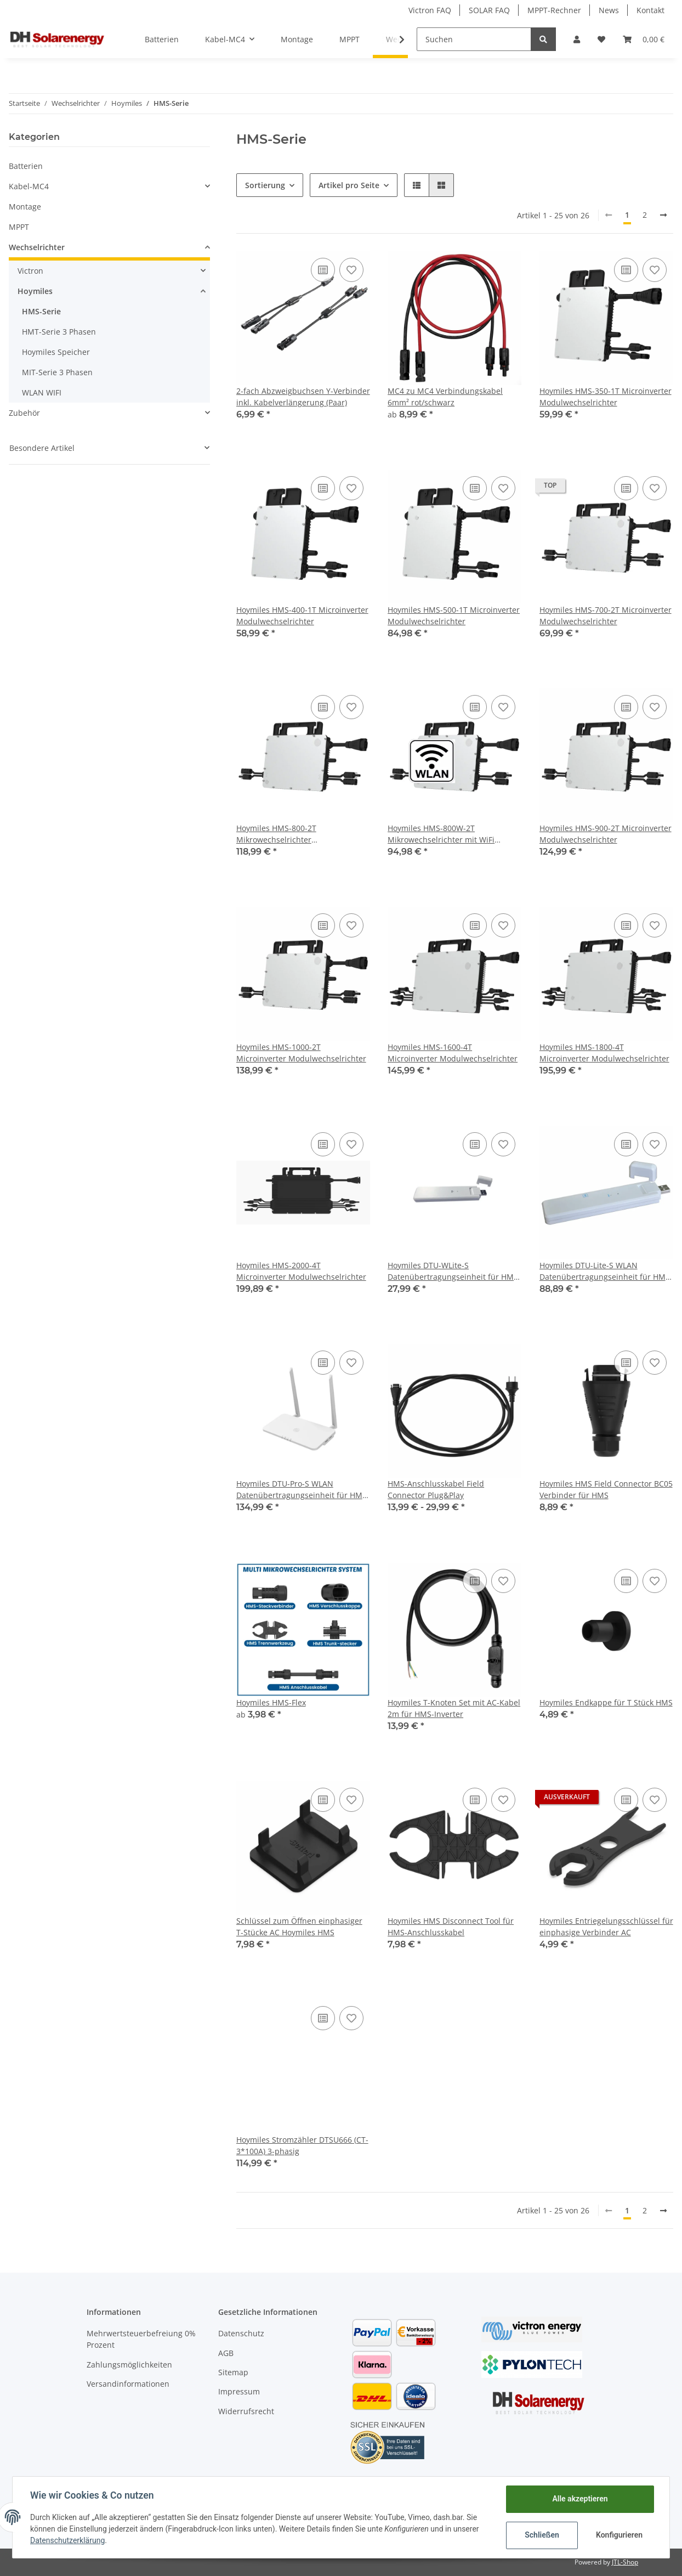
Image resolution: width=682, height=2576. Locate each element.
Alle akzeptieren (579, 2498)
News (609, 10)
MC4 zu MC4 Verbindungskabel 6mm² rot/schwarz (445, 397)
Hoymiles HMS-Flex (271, 1702)
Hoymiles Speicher (56, 352)
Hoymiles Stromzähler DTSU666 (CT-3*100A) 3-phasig (302, 2145)
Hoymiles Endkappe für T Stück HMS (606, 1702)
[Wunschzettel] (601, 39)
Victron (30, 270)
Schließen (542, 2534)
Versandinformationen (128, 2384)
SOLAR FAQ (489, 10)
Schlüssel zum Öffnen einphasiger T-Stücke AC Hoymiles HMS (299, 1926)
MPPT (19, 227)
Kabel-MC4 (29, 186)
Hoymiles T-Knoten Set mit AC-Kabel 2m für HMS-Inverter (454, 1708)
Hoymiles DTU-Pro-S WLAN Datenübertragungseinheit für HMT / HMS (301, 1489)
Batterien (26, 166)
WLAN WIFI (41, 392)
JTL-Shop (625, 2562)
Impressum (239, 2391)
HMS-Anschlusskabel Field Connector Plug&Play (436, 1489)
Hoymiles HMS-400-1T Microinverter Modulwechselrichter (302, 615)
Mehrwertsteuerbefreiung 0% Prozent (141, 2339)
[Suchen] (474, 39)
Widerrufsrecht (246, 2411)
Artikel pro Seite (349, 185)
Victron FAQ (429, 10)
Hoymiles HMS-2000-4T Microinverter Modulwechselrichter (301, 1271)
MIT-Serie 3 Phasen (57, 372)
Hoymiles (35, 291)
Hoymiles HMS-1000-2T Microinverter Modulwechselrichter (301, 1053)
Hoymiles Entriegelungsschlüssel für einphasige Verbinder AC (606, 1926)
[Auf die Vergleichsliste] (323, 270)
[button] (577, 39)
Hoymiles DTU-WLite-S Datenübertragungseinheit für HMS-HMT (454, 1271)
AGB (226, 2353)
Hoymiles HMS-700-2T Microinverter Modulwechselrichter (605, 615)
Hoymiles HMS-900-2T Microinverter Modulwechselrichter (605, 834)
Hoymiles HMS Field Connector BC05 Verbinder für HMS (606, 1489)
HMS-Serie (41, 311)
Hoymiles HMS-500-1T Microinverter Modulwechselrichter (454, 615)
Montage (25, 206)
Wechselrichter (37, 247)
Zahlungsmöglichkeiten (129, 2364)
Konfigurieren (619, 2534)
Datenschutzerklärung (67, 2540)
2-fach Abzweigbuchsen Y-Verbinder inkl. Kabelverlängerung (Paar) (303, 397)
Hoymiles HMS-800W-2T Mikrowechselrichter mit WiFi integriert (441, 834)
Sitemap (233, 2372)
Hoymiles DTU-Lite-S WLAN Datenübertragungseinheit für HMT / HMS (604, 1271)
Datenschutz (241, 2333)
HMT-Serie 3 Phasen (59, 331)
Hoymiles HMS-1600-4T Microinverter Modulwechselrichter (453, 1053)
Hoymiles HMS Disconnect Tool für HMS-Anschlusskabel (451, 1926)
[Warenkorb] (643, 39)
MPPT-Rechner (554, 10)
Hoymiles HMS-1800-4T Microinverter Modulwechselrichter (604, 1053)
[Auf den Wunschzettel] (351, 270)
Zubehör (24, 413)
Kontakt (650, 10)
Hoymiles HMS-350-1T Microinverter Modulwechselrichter (605, 397)
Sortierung (265, 185)
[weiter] (663, 215)
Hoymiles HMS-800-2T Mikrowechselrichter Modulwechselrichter (276, 834)
